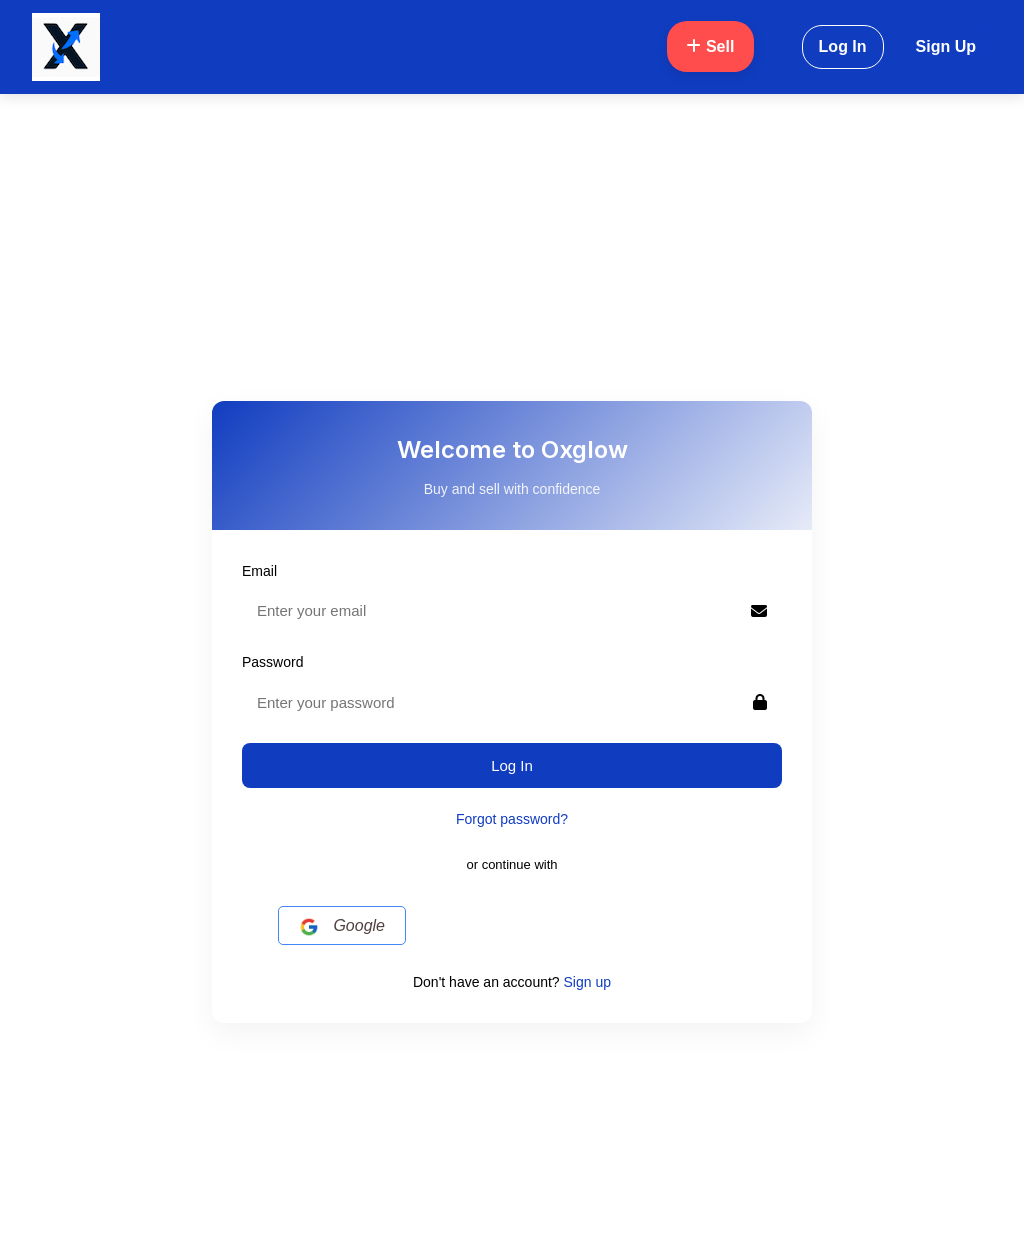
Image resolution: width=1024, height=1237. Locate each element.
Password (272, 662)
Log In (843, 46)
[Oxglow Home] (66, 47)
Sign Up (946, 46)
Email (259, 571)
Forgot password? (512, 819)
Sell (710, 46)
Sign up (587, 982)
